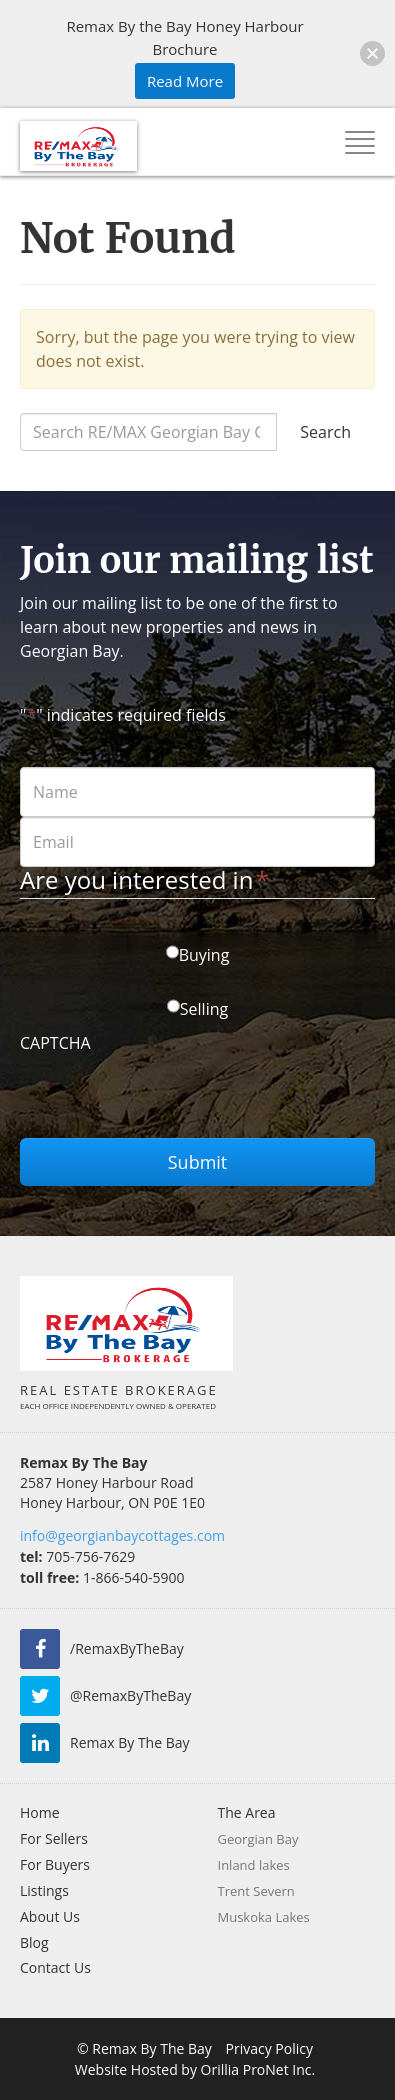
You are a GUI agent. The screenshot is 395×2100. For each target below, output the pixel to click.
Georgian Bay (258, 1839)
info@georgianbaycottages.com (122, 1535)
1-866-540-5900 (102, 1577)
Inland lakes (254, 1865)
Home (40, 1812)
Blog (34, 1942)
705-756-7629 (77, 1556)
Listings (44, 1890)
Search (325, 432)
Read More (185, 81)
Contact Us (55, 1967)
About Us (50, 1916)
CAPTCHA (55, 1043)
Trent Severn (256, 1891)
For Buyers (55, 1864)
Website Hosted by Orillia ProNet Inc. (195, 2069)
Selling (204, 1009)
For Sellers (54, 1838)
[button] (372, 53)
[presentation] (172, 1099)
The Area (247, 1812)
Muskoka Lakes (264, 1917)
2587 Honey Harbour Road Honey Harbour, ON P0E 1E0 (112, 1492)
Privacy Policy (269, 2048)
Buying (204, 955)
